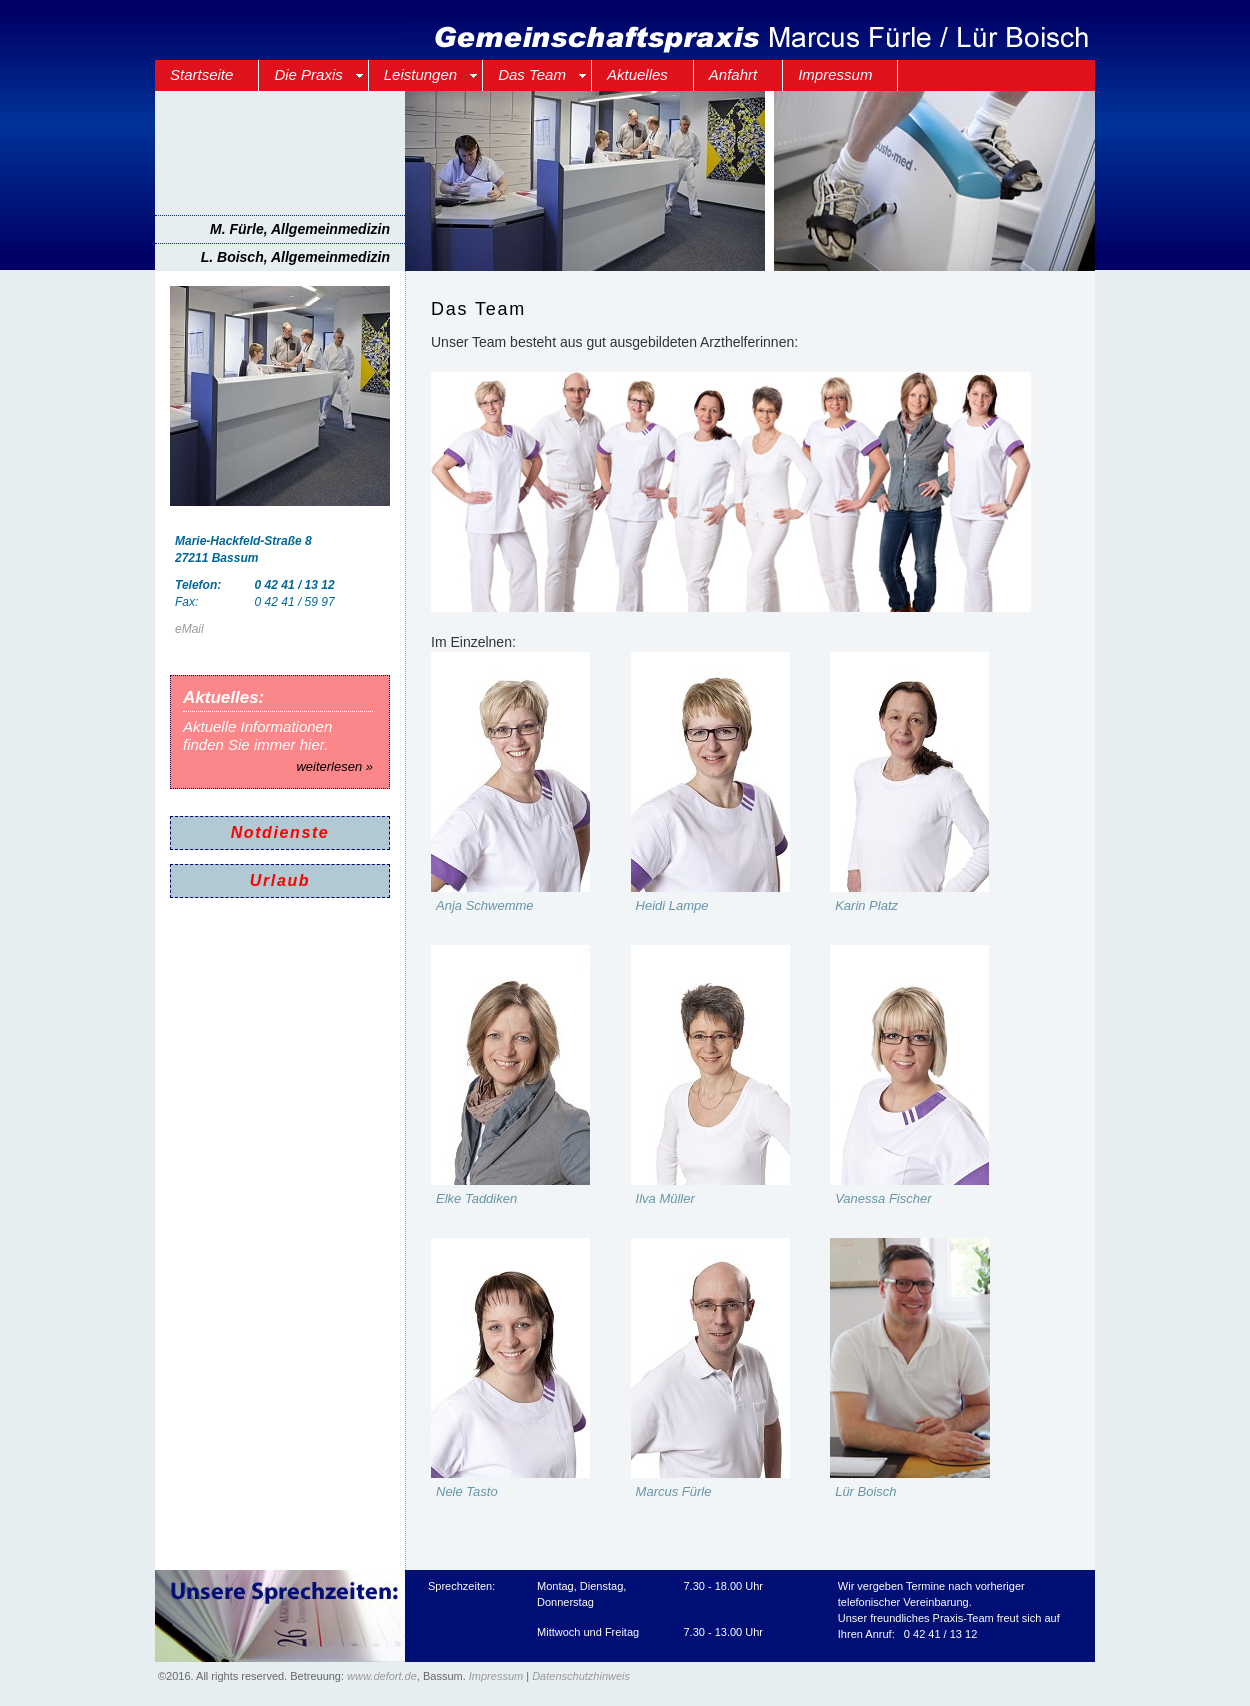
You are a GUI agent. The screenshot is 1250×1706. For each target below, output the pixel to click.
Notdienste (280, 832)
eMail (189, 629)
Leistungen (420, 74)
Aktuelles (637, 74)
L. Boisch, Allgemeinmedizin (295, 257)
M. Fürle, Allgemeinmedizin (300, 229)
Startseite (201, 74)
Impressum (835, 74)
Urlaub (280, 880)
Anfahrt (733, 74)
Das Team (532, 74)
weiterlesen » (334, 766)
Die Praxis (308, 74)
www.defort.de (382, 1676)
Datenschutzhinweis (581, 1676)
